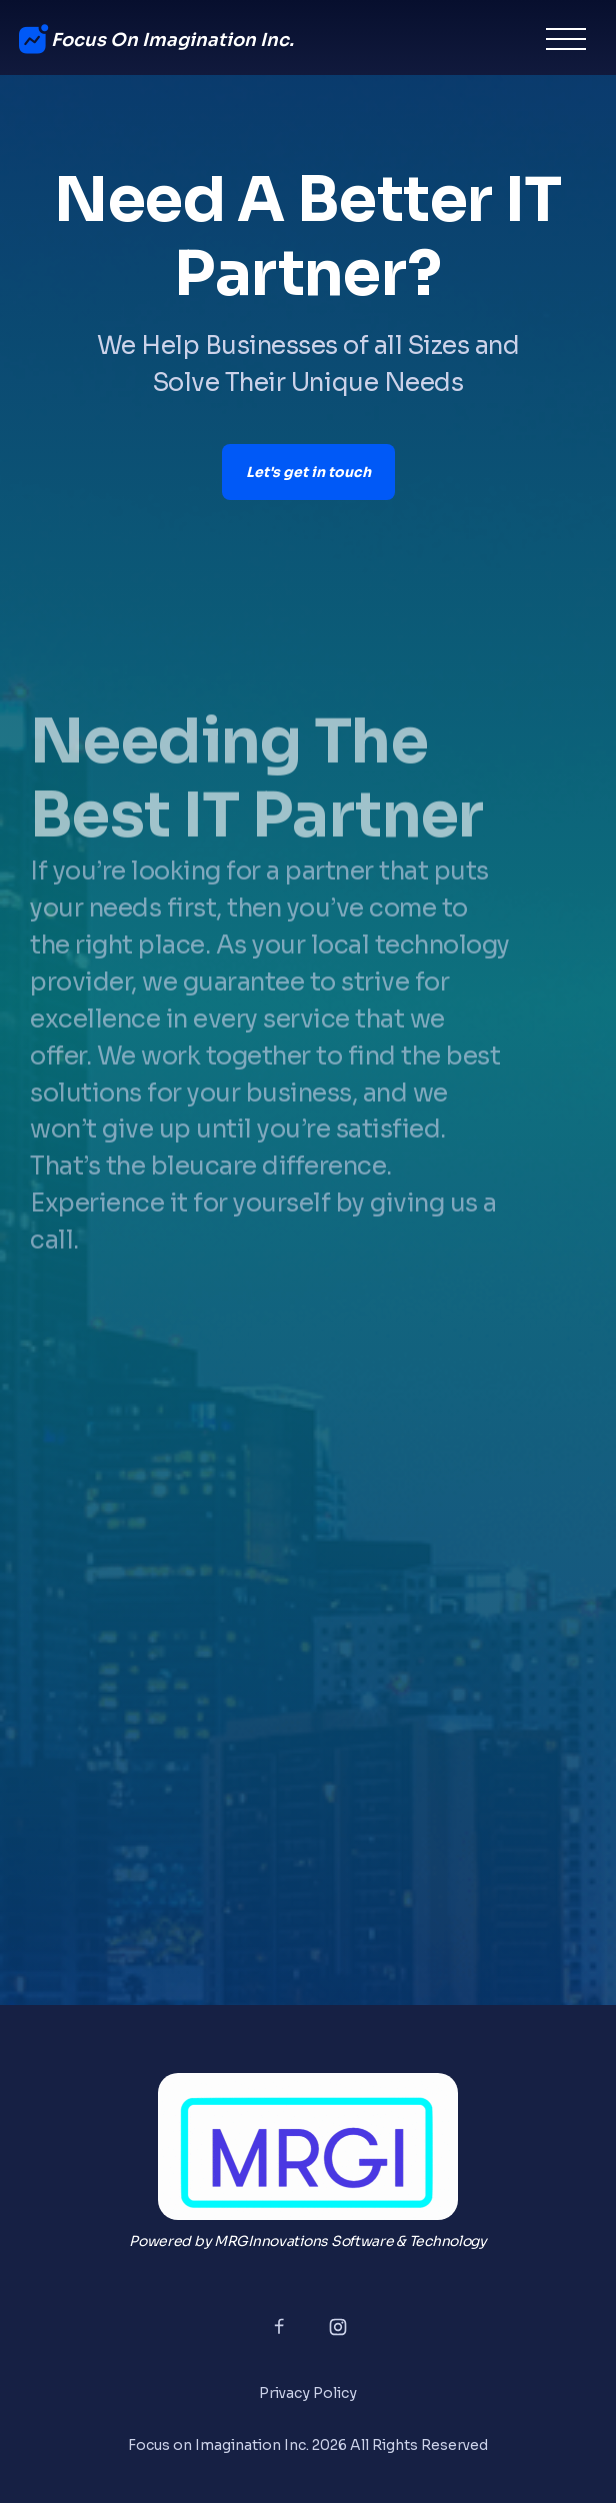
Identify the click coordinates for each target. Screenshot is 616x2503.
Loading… (307, 1685)
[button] (566, 40)
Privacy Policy (308, 2393)
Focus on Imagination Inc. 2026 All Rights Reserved (308, 2445)
